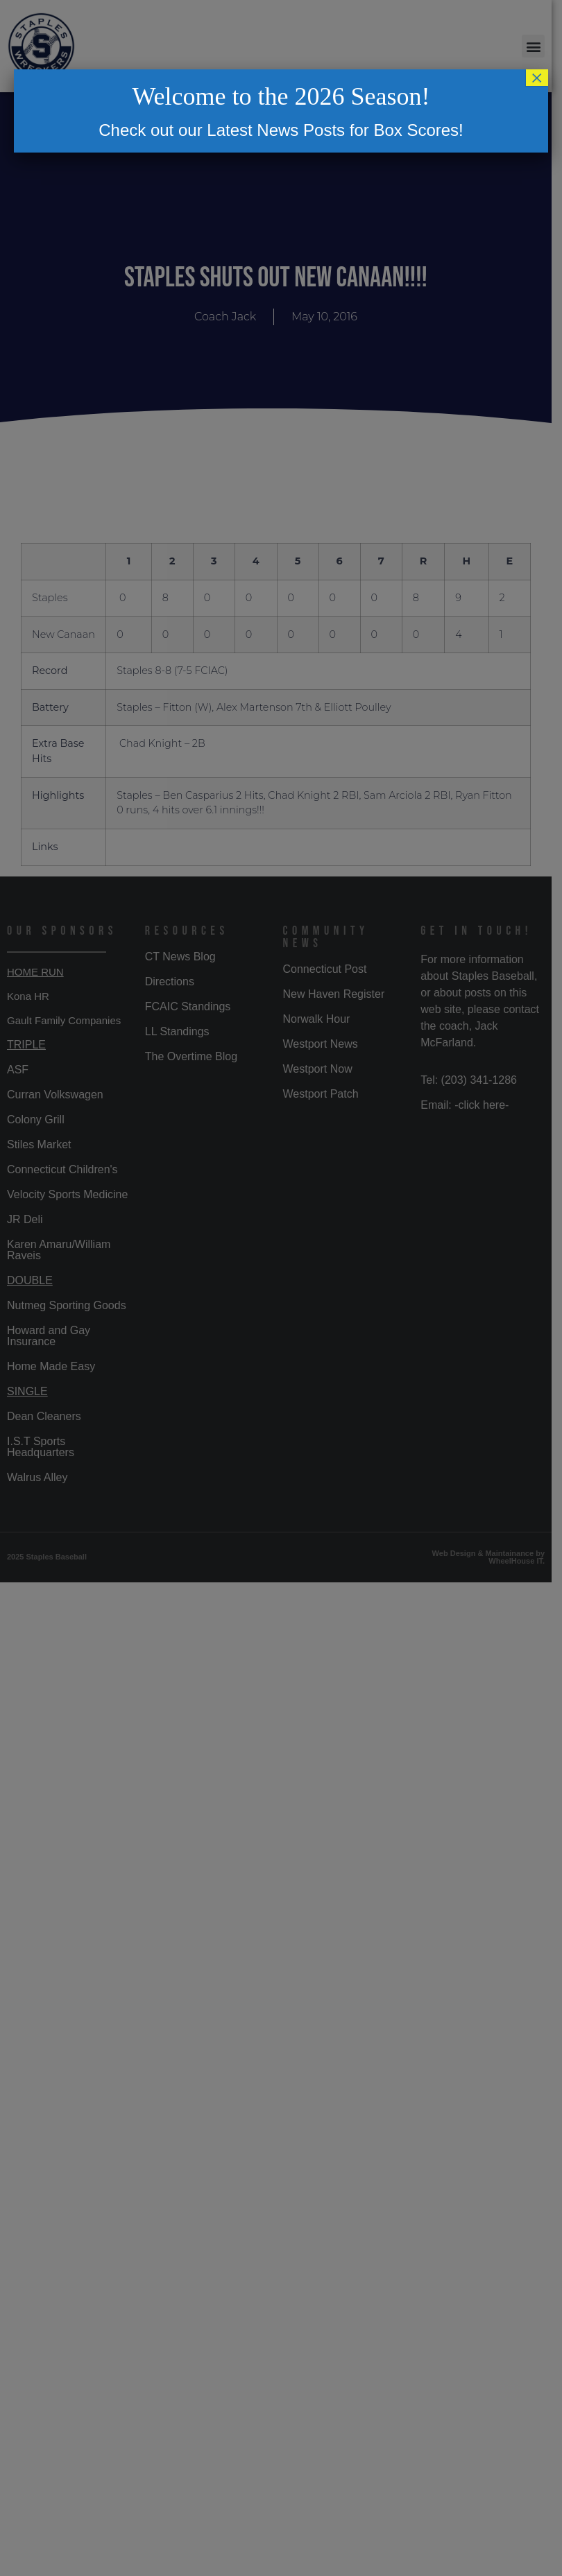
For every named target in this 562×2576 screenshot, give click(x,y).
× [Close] (537, 77)
